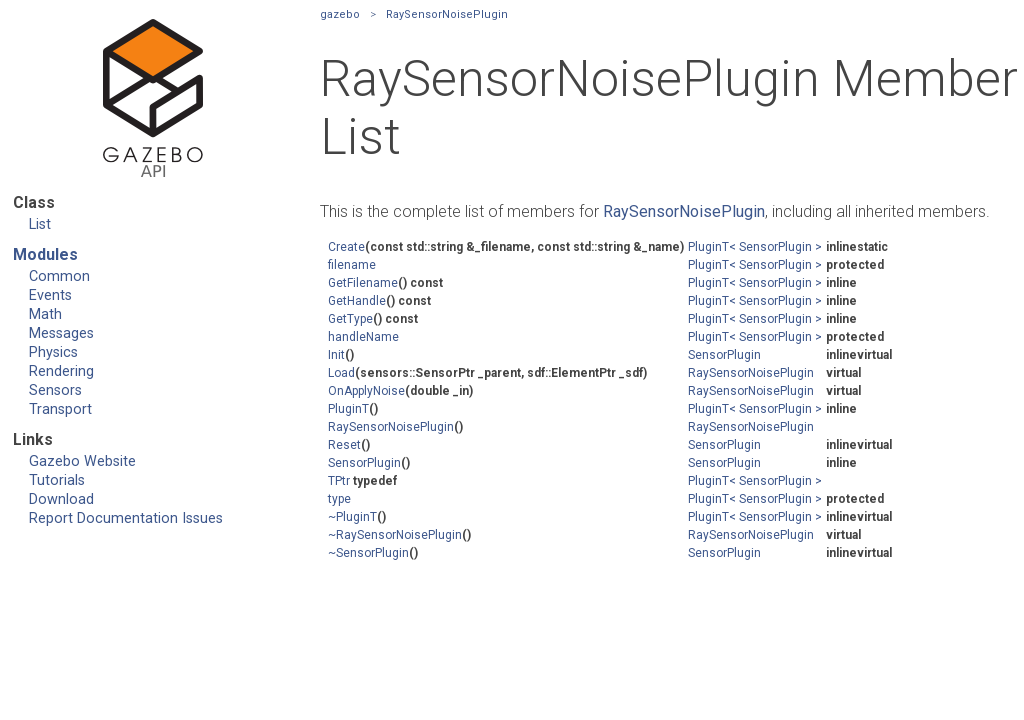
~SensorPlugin (368, 553)
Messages (61, 333)
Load (341, 373)
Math (45, 314)
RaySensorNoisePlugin (447, 14)
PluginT (348, 409)
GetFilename (363, 283)
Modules (45, 254)
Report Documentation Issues (126, 518)
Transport (60, 409)
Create (346, 247)
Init (336, 355)
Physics (53, 352)
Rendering (61, 371)
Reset (344, 445)
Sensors (55, 390)
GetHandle (357, 301)
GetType (350, 319)
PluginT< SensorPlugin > (755, 247)
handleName (363, 337)
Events (50, 295)
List (40, 224)
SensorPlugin (724, 355)
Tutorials (57, 480)
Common (59, 276)
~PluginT (352, 517)
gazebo (340, 14)
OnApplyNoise (366, 391)
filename (352, 265)
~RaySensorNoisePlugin (395, 535)
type (339, 499)
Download (61, 499)
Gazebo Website (82, 461)
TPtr (339, 481)
